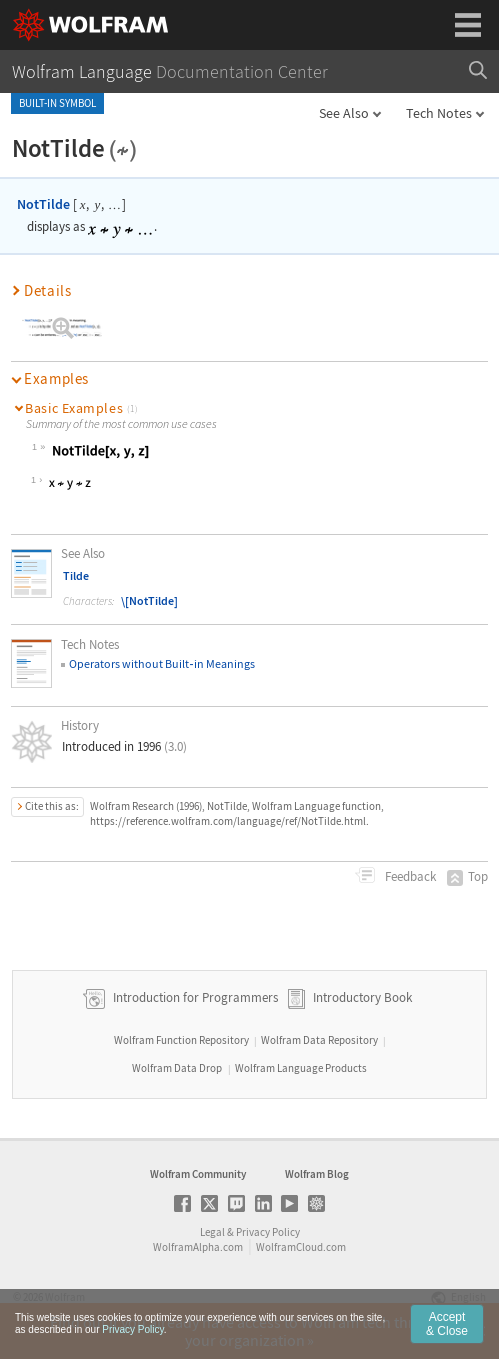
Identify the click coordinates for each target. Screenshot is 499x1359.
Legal (212, 1232)
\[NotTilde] (149, 600)
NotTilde (43, 204)
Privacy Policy (268, 1232)
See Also (344, 113)
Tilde (76, 575)
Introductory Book (362, 997)
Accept (447, 1324)
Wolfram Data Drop (177, 1068)
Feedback (409, 876)
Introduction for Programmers (194, 997)
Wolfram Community (198, 1174)
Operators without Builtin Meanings (161, 663)
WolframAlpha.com (198, 1247)
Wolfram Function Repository (181, 1040)
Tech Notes (439, 113)
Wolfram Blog (317, 1174)
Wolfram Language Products (301, 1068)
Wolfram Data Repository (319, 1040)
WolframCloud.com (301, 1247)
